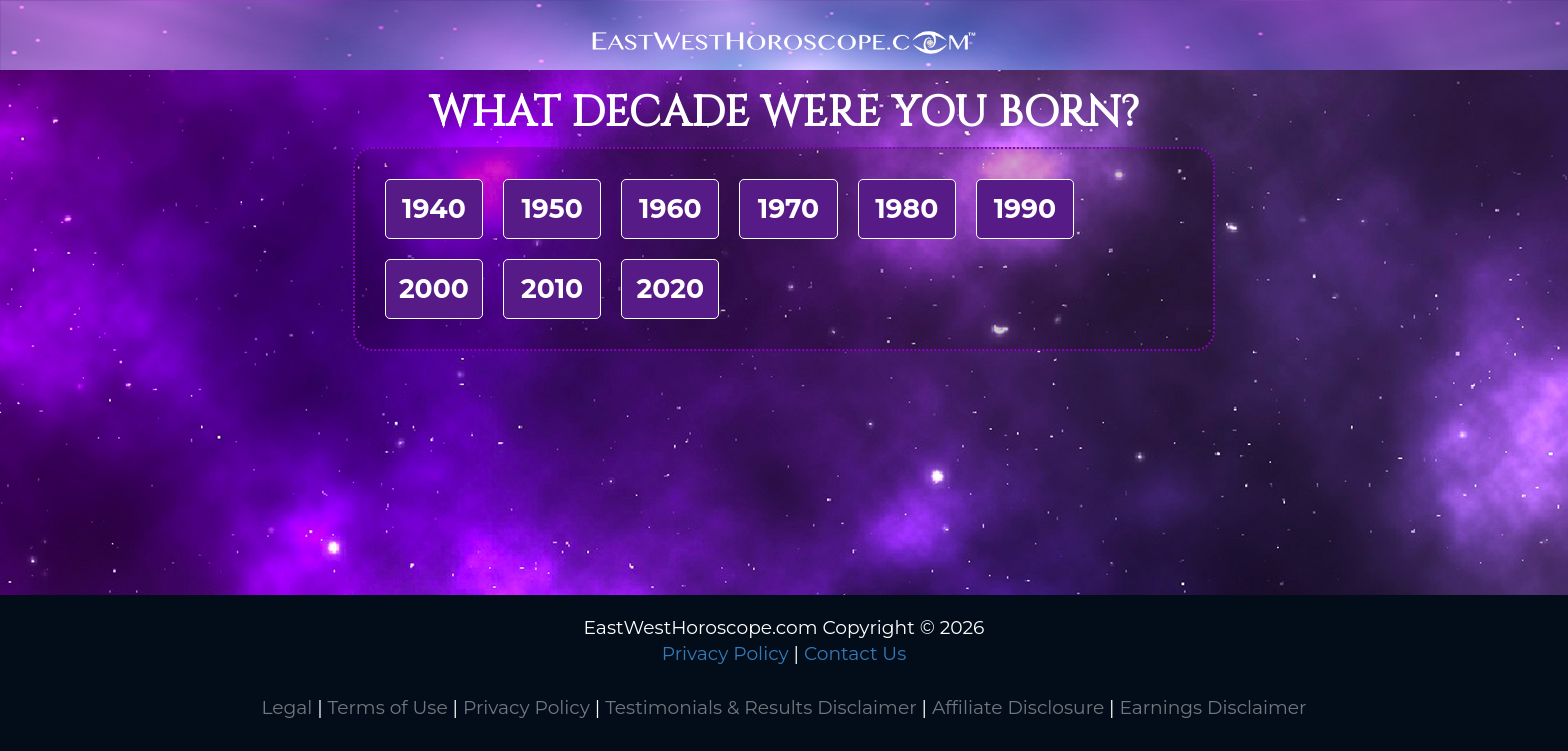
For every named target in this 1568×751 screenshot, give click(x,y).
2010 (552, 288)
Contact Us (855, 653)
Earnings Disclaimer (1212, 707)
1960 (670, 208)
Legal (286, 707)
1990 (1025, 208)
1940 (434, 208)
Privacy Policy (725, 653)
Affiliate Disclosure (1018, 707)
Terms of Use (388, 707)
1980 (906, 208)
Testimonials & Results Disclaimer (760, 707)
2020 (671, 288)
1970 (788, 208)
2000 (434, 288)
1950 (551, 208)
